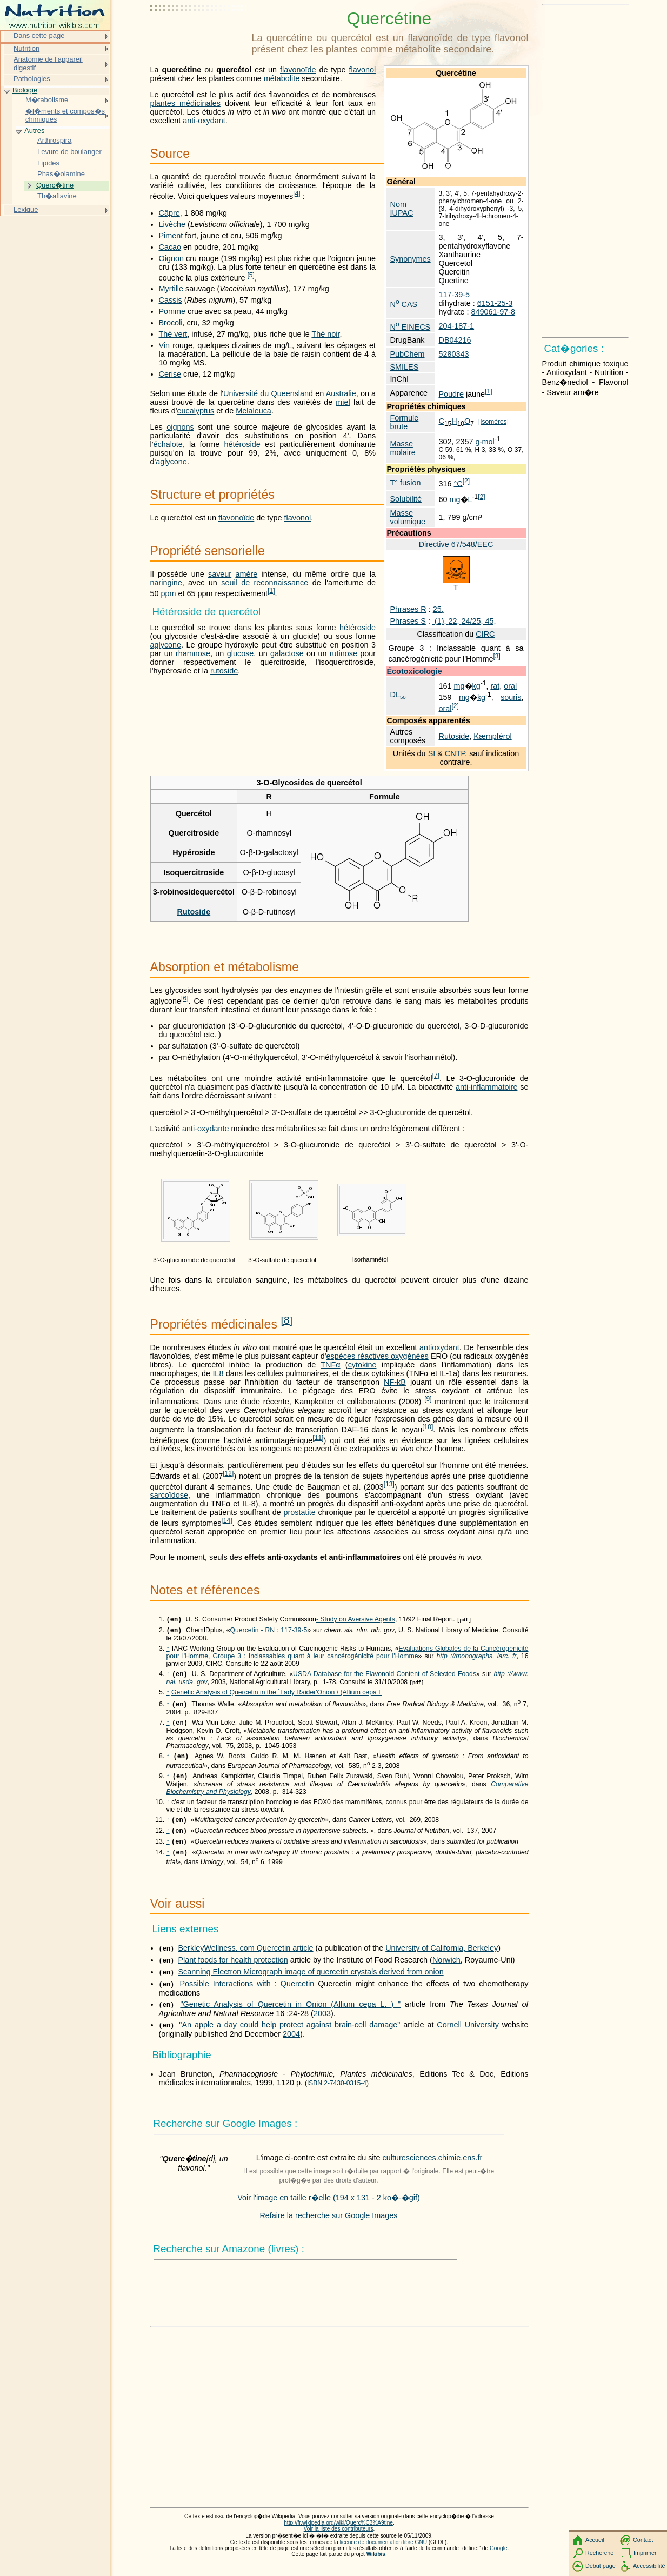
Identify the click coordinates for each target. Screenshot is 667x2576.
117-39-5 (454, 294)
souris (511, 697)
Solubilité (406, 499)
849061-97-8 (493, 312)
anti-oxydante (205, 1128)
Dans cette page (39, 35)
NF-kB (395, 1382)
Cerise (170, 374)
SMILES (404, 367)
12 (228, 1473)
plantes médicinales (185, 103)
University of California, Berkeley (441, 1958)
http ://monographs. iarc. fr (476, 1658)
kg (476, 686)
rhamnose (193, 653)
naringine (166, 582)
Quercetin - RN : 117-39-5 (268, 1632)
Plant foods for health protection (233, 1970)
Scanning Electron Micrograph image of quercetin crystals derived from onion (311, 1982)
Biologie (24, 90)
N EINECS (410, 327)
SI (432, 753)
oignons (180, 427)
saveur (219, 574)
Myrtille (171, 288)
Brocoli (171, 322)
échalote (167, 444)
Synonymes (410, 259)
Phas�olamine (61, 174)
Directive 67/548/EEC (456, 544)
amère (246, 574)
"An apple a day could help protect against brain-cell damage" (289, 2035)
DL (398, 694)
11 (317, 1438)
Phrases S (408, 621)
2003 (322, 2024)
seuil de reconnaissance (264, 582)
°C (458, 483)
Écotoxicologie (414, 671)
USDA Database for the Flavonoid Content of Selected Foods (384, 1677)
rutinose (343, 653)
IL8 (217, 1373)
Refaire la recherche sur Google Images (328, 2226)
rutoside (224, 670)
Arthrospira (54, 140)
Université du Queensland (268, 393)
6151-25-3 (495, 303)
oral (510, 686)
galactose (287, 653)
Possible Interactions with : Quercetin (246, 1994)
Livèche (172, 224)
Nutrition (26, 48)
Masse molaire (403, 448)
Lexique (26, 209)
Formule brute (404, 422)
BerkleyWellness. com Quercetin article (246, 1958)
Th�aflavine (57, 196)
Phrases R (408, 609)
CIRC (485, 634)
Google (499, 2559)
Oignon (171, 258)
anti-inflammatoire (486, 1087)
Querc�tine (55, 185)
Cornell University (468, 2035)
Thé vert (173, 334)
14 (226, 1520)
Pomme (172, 311)
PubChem (407, 354)
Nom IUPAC (401, 208)
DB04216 (454, 340)
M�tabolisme (46, 100)
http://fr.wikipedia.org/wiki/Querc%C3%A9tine (338, 2534)
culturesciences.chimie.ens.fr (433, 2168)
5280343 (453, 354)
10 (427, 1427)
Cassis (170, 300)
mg (455, 499)
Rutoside (453, 736)
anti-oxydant (204, 120)
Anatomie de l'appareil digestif (48, 63)
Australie (341, 393)
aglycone (171, 461)
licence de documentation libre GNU (384, 2553)
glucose (240, 653)
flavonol (362, 69)
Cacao (170, 247)
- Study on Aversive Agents (355, 1620)
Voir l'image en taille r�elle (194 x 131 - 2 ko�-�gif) (328, 2208)
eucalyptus (195, 410)
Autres (34, 130)
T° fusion (405, 482)
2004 (291, 2044)
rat (494, 686)
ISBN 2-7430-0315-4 (336, 2094)
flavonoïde (298, 69)
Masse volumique (408, 517)
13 (389, 1484)
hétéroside (242, 444)
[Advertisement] (199, 35)
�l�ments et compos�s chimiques (65, 115)
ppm (168, 593)
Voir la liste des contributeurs (338, 2539)
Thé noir (325, 334)
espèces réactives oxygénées (377, 1356)
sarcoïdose (169, 1495)
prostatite (300, 1512)
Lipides (48, 163)
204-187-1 (456, 326)
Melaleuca (253, 410)
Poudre (450, 394)
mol (488, 441)
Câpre (169, 213)
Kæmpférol (492, 736)
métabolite (281, 78)
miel (343, 402)
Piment (171, 235)
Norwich (446, 1970)
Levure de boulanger (69, 152)
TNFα (330, 1364)
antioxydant (439, 1347)
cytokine (362, 1364)
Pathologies (32, 79)
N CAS (404, 304)
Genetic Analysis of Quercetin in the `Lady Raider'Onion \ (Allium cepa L (276, 1695)
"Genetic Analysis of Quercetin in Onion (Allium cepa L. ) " (290, 2015)
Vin (164, 345)
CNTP (455, 753)
